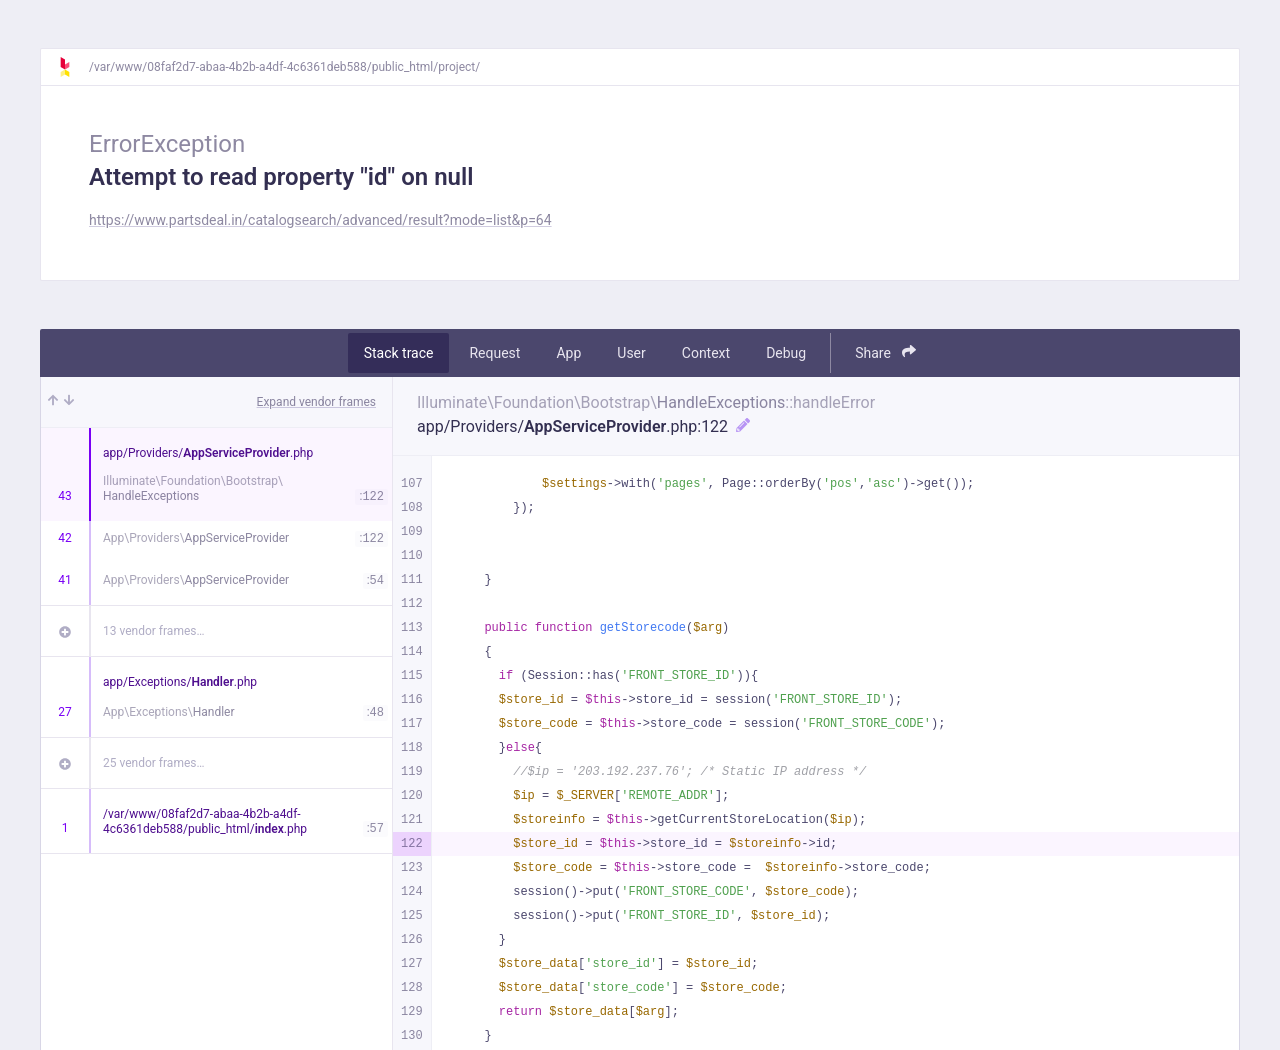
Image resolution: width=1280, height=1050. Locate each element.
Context (706, 353)
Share (885, 352)
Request (494, 353)
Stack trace (399, 353)
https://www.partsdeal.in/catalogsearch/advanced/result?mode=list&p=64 (320, 220)
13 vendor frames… (153, 631)
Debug (786, 353)
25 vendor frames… (153, 763)
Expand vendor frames (316, 402)
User (631, 353)
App (568, 353)
